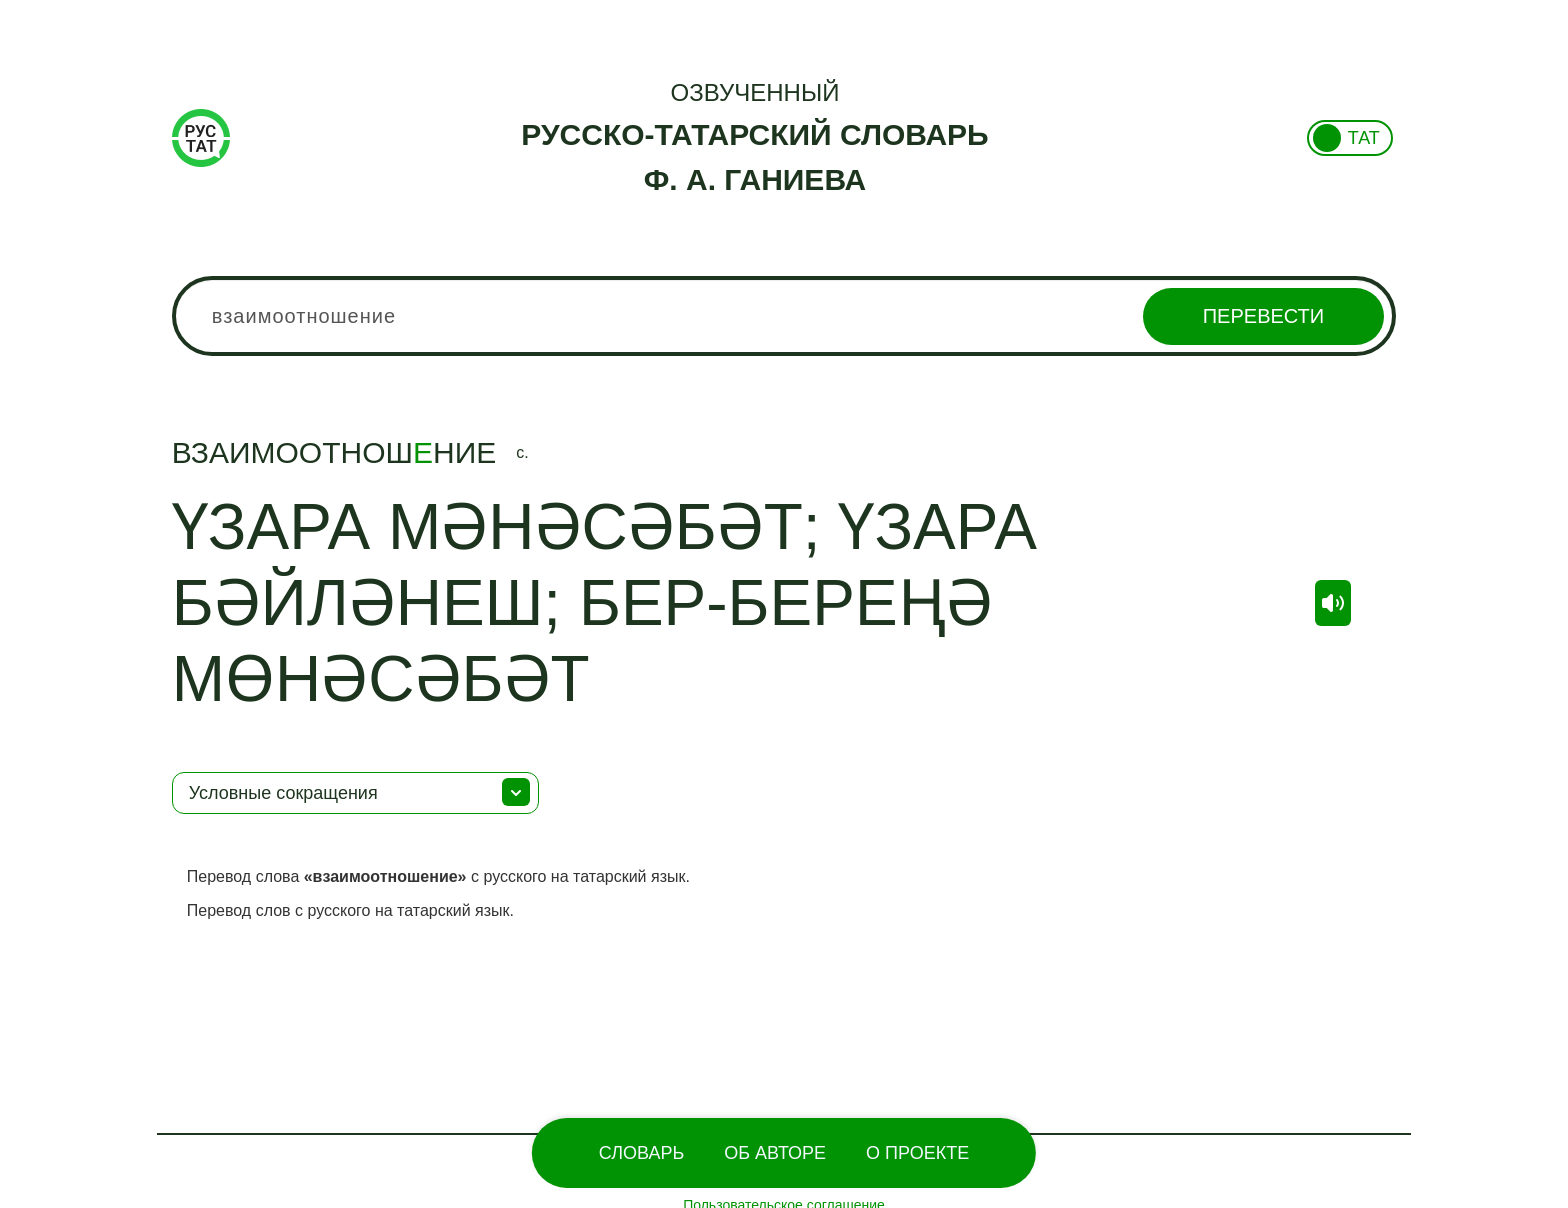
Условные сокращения (283, 793)
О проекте (917, 1153)
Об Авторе (775, 1153)
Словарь (641, 1153)
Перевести (1263, 316)
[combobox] (784, 316)
